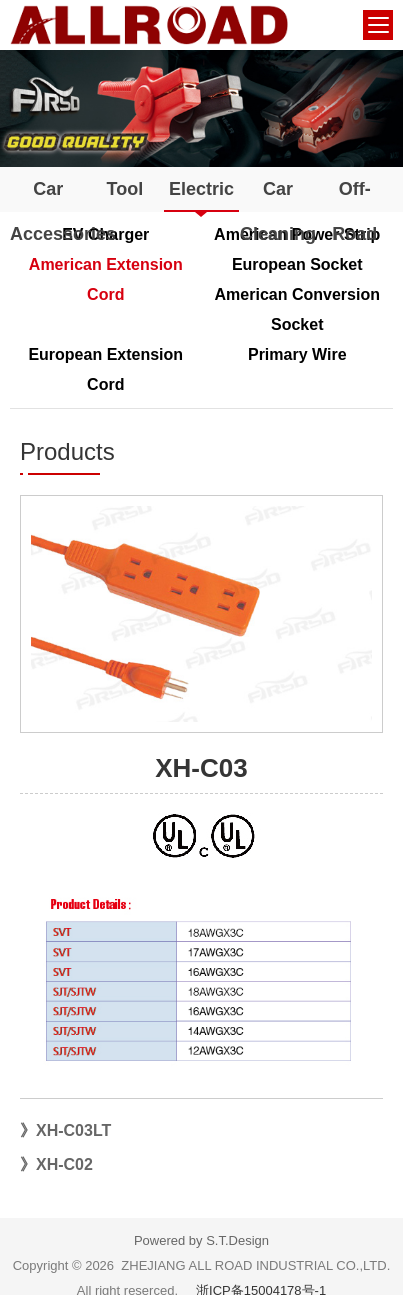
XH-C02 (64, 1164)
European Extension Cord (105, 369)
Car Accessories (48, 211)
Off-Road (354, 211)
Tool (125, 189)
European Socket (297, 264)
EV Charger (105, 234)
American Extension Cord (106, 279)
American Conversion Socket (297, 309)
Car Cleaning (278, 211)
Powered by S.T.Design (201, 1240)
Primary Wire (297, 354)
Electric (201, 189)
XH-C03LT (73, 1130)
